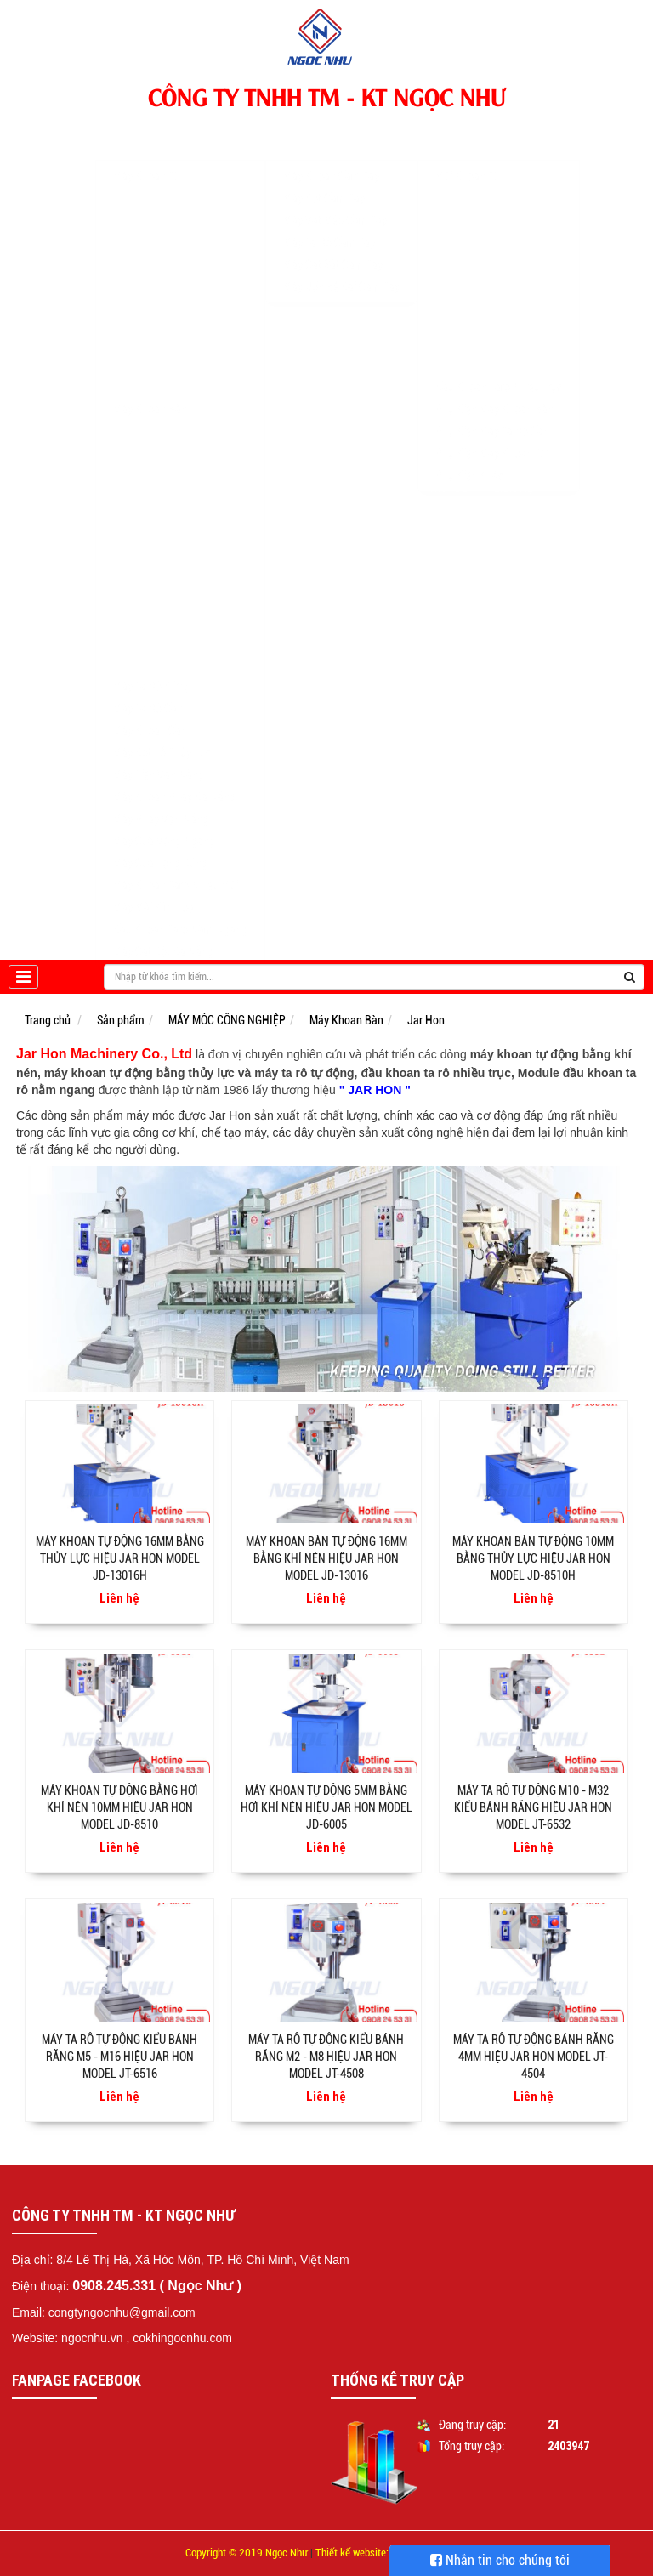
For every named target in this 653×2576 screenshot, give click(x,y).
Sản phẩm (121, 1020)
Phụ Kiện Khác (469, 459)
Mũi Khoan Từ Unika (482, 255)
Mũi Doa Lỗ (462, 321)
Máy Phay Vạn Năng (160, 802)
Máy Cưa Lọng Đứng (160, 847)
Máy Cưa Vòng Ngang (164, 824)
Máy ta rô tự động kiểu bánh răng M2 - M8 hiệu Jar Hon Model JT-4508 (326, 2056)
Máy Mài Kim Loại (154, 891)
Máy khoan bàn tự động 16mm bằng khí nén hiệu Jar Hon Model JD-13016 (326, 1558)
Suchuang (137, 620)
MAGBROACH (146, 189)
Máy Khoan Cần (150, 714)
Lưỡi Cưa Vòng (470, 343)
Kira (123, 576)
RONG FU (135, 510)
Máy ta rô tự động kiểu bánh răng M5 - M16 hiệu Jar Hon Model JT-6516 (119, 2056)
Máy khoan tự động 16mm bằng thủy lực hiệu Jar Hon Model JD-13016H (120, 1558)
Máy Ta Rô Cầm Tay (329, 226)
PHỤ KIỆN (454, 131)
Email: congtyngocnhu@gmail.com (104, 2312)
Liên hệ (513, 488)
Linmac (131, 488)
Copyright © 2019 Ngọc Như (246, 2552)
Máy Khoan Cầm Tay (331, 160)
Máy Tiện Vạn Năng (158, 758)
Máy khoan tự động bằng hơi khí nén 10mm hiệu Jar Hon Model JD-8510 (119, 1807)
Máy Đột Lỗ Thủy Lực (162, 736)
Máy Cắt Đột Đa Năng (163, 935)
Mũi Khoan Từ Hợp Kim (489, 211)
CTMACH (135, 643)
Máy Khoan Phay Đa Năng (174, 780)
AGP (124, 211)
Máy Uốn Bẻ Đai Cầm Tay (341, 270)
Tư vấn (384, 488)
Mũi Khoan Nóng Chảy (488, 299)
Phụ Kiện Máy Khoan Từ (490, 437)
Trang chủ (53, 131)
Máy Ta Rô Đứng (151, 670)
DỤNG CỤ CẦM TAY (322, 131)
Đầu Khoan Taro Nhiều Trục (498, 370)
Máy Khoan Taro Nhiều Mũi (175, 869)
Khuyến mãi (309, 488)
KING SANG (141, 421)
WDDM (129, 466)
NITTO (129, 233)
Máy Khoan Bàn (150, 393)
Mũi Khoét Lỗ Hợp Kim (488, 233)
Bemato (132, 554)
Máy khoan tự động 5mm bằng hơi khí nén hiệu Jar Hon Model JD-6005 (326, 1807)
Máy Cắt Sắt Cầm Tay (333, 248)
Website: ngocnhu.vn (67, 2338)
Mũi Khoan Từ (467, 160)
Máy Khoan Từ (146, 160)
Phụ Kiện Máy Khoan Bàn (494, 393)
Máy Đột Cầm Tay (324, 182)
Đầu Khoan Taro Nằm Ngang (180, 913)
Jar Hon (132, 532)
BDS (123, 255)
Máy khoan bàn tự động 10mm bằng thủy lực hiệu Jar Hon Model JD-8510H (533, 1558)
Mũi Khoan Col (470, 277)
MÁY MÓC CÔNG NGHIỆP (166, 131)
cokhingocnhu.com (182, 2338)
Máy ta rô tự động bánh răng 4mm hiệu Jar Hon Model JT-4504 (533, 2056)
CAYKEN (134, 365)
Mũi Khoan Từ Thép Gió (489, 189)
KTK (123, 444)
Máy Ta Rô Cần (148, 692)
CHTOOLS (137, 321)
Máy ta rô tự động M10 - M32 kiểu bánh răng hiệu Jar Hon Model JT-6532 (533, 1807)
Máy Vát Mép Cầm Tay (335, 204)
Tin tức (448, 488)
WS (121, 343)
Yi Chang (135, 598)
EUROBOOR (141, 299)
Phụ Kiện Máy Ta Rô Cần (492, 415)
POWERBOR (142, 277)
